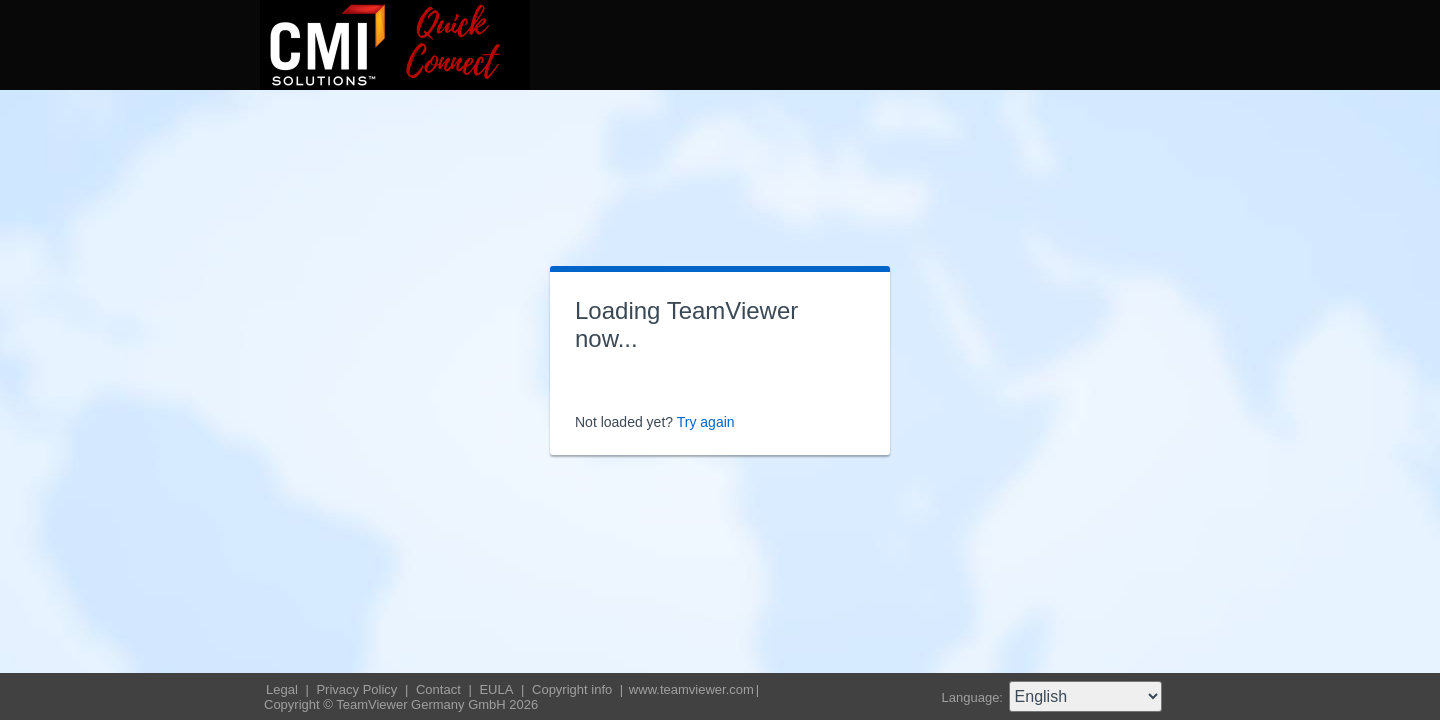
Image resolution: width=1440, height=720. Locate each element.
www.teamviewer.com (691, 689)
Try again (706, 422)
